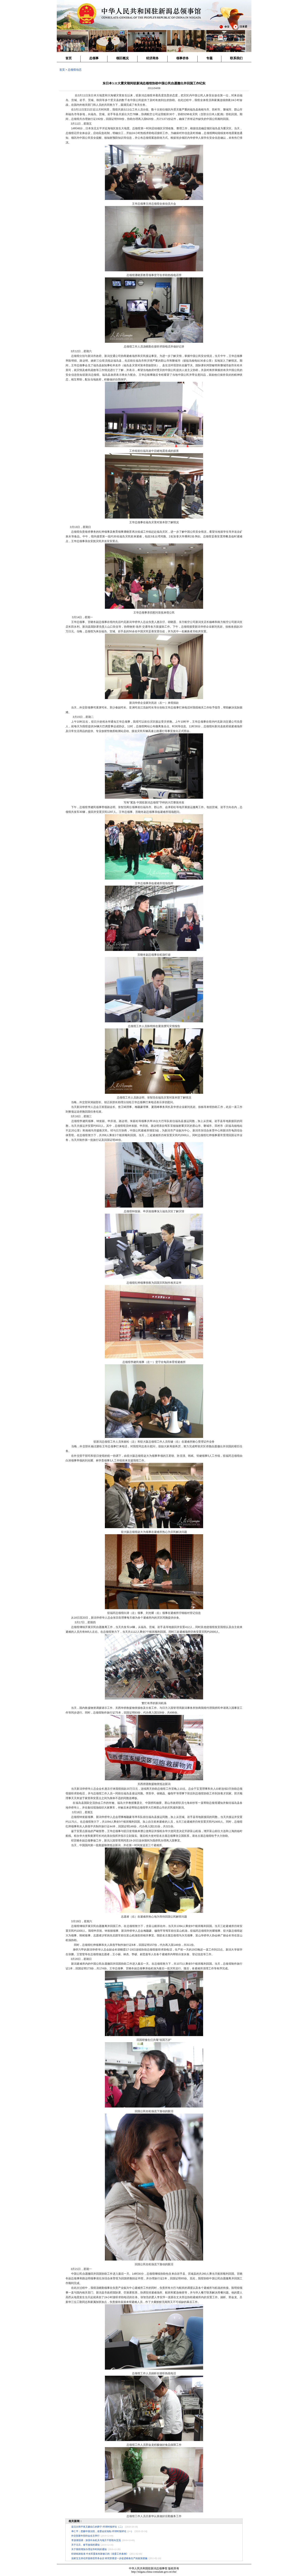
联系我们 (236, 58)
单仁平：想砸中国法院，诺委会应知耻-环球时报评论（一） (102, 2531)
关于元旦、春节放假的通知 (85, 2544)
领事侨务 (182, 58)
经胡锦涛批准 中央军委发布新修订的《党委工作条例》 (99, 2553)
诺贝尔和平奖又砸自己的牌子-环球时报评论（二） (97, 2526)
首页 (68, 58)
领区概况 (122, 58)
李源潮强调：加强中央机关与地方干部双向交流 (96, 2540)
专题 (209, 58)
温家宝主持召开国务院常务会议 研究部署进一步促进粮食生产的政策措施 (109, 2558)
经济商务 (152, 58)
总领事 (94, 58)
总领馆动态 (75, 69)
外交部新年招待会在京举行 (85, 2535)
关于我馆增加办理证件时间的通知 (89, 2549)
